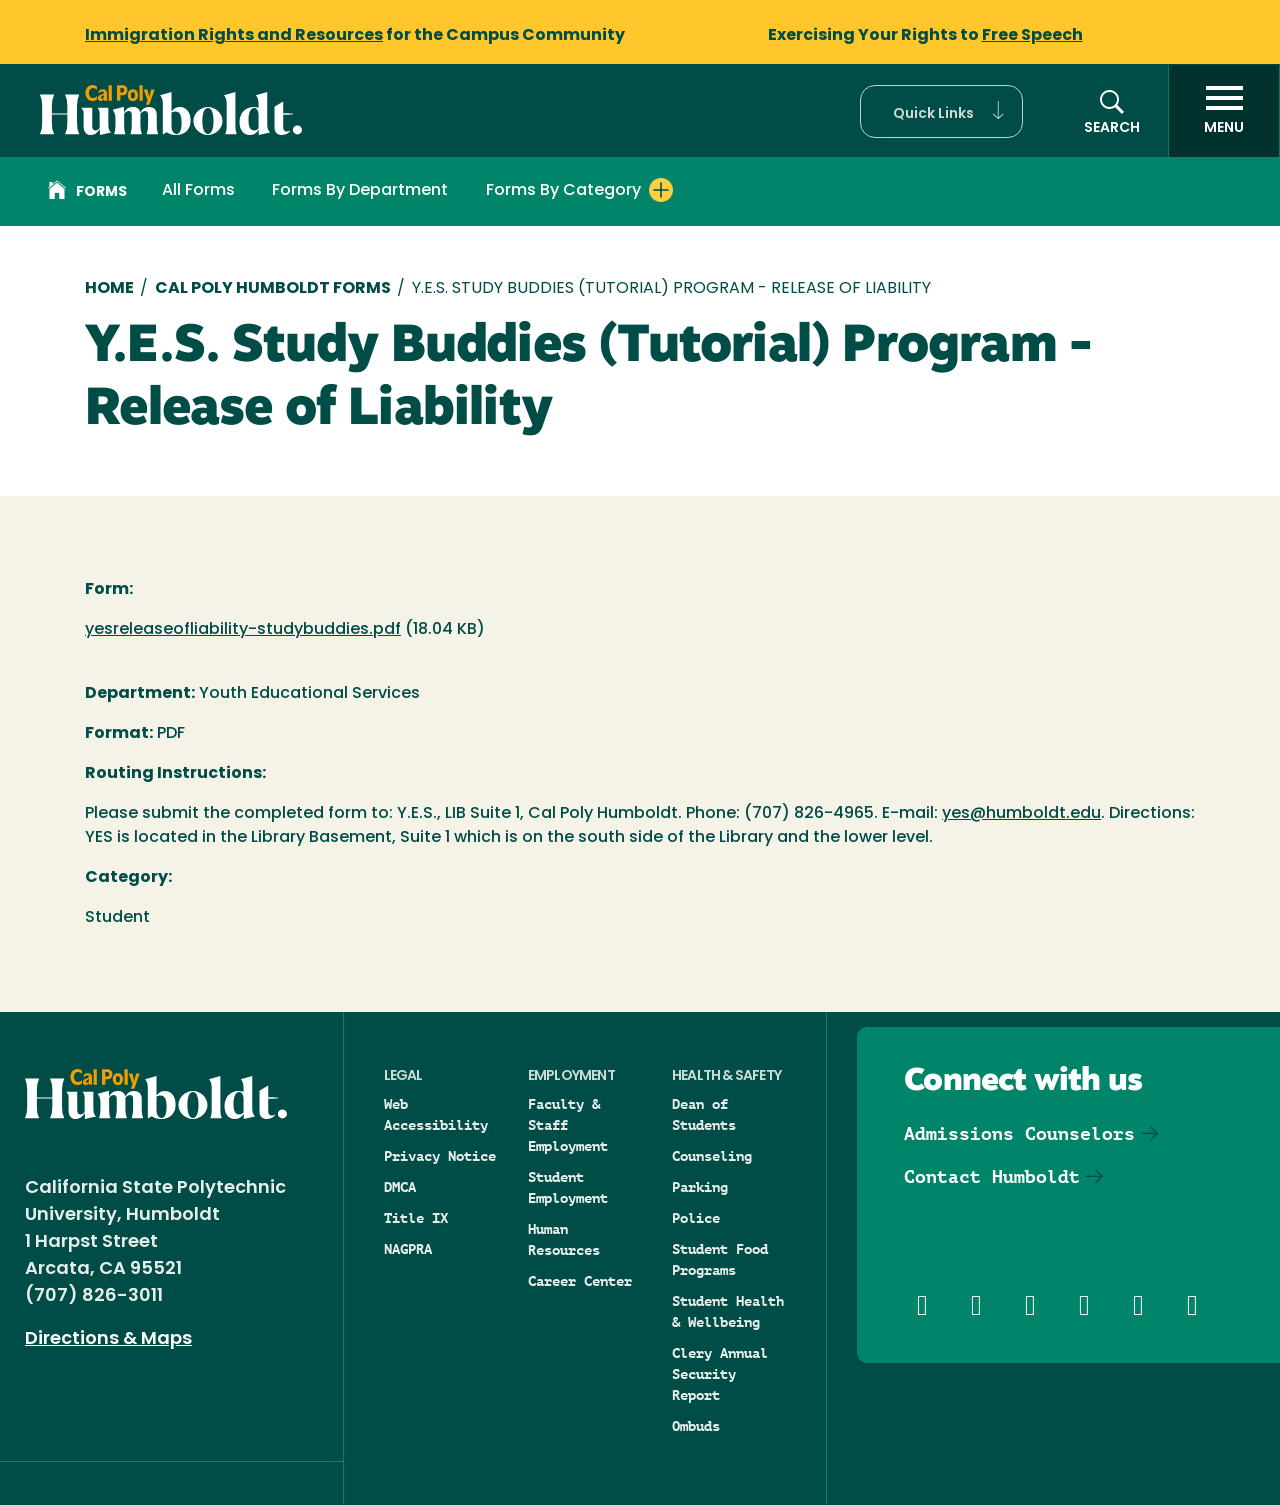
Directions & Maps (108, 1339)
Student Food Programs (720, 1259)
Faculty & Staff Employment (568, 1125)
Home (109, 289)
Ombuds (696, 1426)
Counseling (712, 1156)
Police (696, 1218)
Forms (87, 193)
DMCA (400, 1187)
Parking (700, 1187)
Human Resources (564, 1239)
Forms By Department (360, 191)
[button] (941, 111)
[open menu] (1224, 111)
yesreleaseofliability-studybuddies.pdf (243, 630)
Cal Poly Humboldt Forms (273, 289)
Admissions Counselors (1019, 1133)
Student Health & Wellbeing (728, 1311)
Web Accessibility (436, 1114)
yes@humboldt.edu (1021, 814)
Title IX (416, 1218)
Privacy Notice (440, 1156)
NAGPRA (408, 1249)
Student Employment (568, 1187)
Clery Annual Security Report (720, 1374)
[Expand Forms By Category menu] (661, 190)
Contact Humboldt (992, 1176)
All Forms (198, 191)
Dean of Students (704, 1114)
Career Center (580, 1281)
